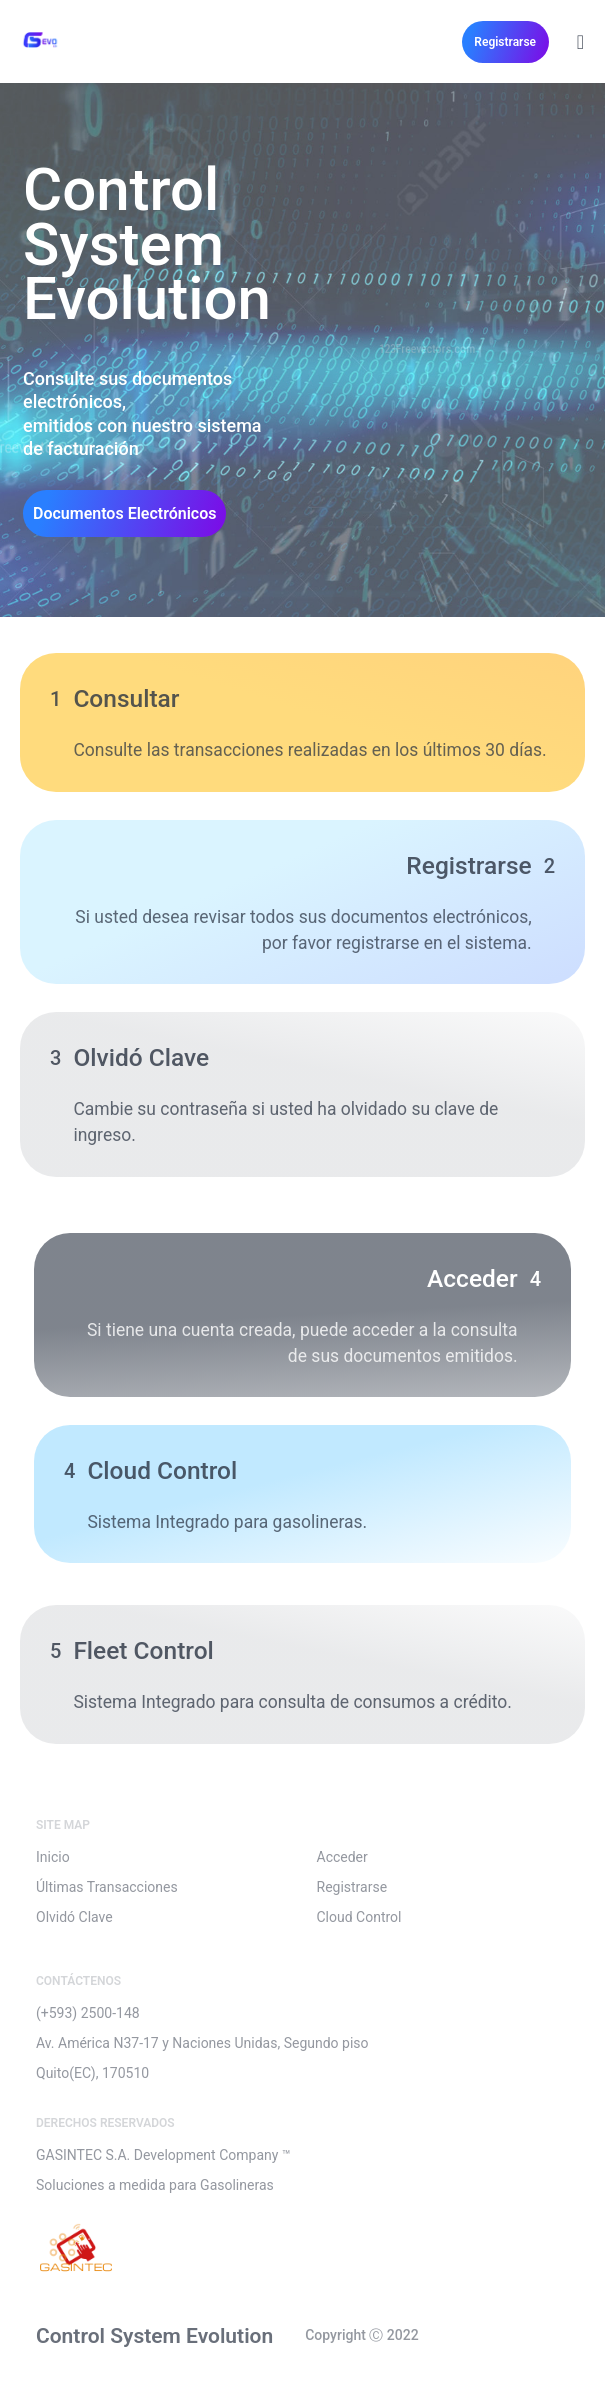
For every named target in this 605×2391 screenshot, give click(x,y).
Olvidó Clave (74, 1917)
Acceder (342, 1857)
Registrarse (352, 1887)
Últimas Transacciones (107, 1887)
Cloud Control (359, 1917)
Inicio (53, 1857)
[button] (505, 42)
